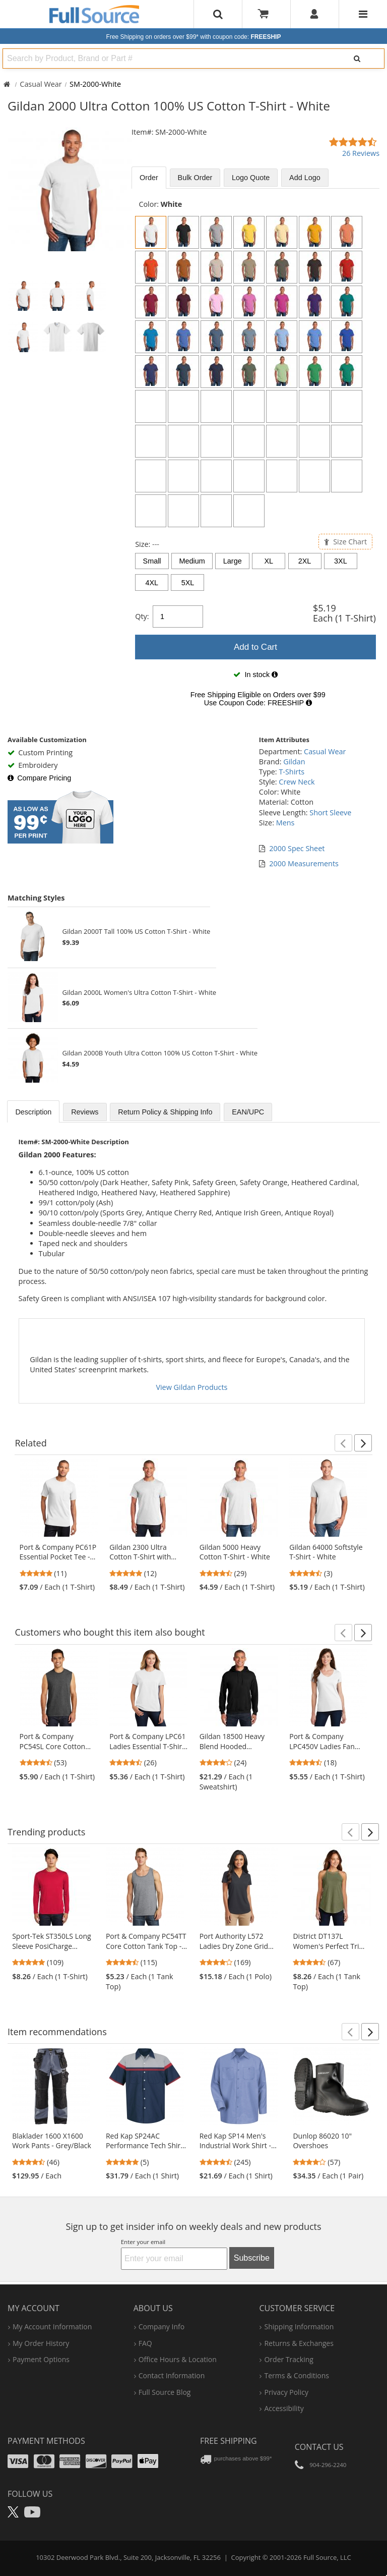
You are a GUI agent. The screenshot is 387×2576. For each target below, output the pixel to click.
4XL (151, 583)
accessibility (283, 2408)
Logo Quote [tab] (251, 178)
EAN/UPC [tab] (248, 1112)
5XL (188, 583)
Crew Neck (296, 782)
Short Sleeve (330, 812)
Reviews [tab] (84, 1112)
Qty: (142, 616)
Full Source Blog (165, 2392)
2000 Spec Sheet (297, 848)
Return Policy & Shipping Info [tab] (165, 1112)
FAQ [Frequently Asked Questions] (145, 2343)
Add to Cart (255, 647)
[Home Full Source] (7, 84)
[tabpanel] (255, 456)
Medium (192, 561)
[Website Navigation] (363, 14)
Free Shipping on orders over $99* (193, 36)
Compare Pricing (39, 778)
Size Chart (345, 541)
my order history (41, 2343)
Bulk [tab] (195, 178)
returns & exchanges (298, 2343)
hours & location (178, 2359)
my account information (52, 2326)
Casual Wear (40, 84)
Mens (285, 822)
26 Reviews (360, 153)
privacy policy (286, 2392)
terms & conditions (296, 2375)
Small (152, 561)
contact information (172, 2375)
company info (161, 2326)
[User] (315, 14)
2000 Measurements (304, 863)
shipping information (299, 2326)
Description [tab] (33, 1112)
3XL (340, 561)
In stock (255, 674)
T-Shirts (291, 771)
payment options (41, 2359)
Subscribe (252, 2258)
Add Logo (304, 178)
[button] (343, 1442)
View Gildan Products (191, 1387)
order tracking (288, 2359)
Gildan (294, 761)
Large (232, 561)
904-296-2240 (327, 2465)
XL (269, 561)
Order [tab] (149, 178)
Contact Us (319, 2446)
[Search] (357, 58)
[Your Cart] (266, 14)
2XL (304, 561)
